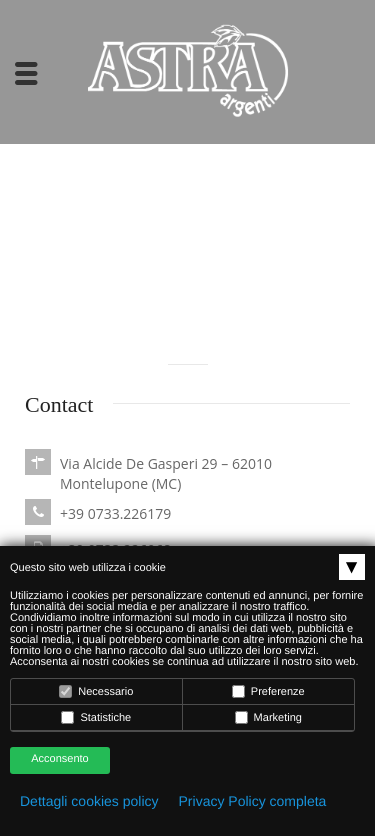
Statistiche (96, 717)
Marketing (268, 717)
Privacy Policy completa (253, 801)
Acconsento (59, 759)
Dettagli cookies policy (89, 801)
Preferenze (268, 691)
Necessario (96, 691)
